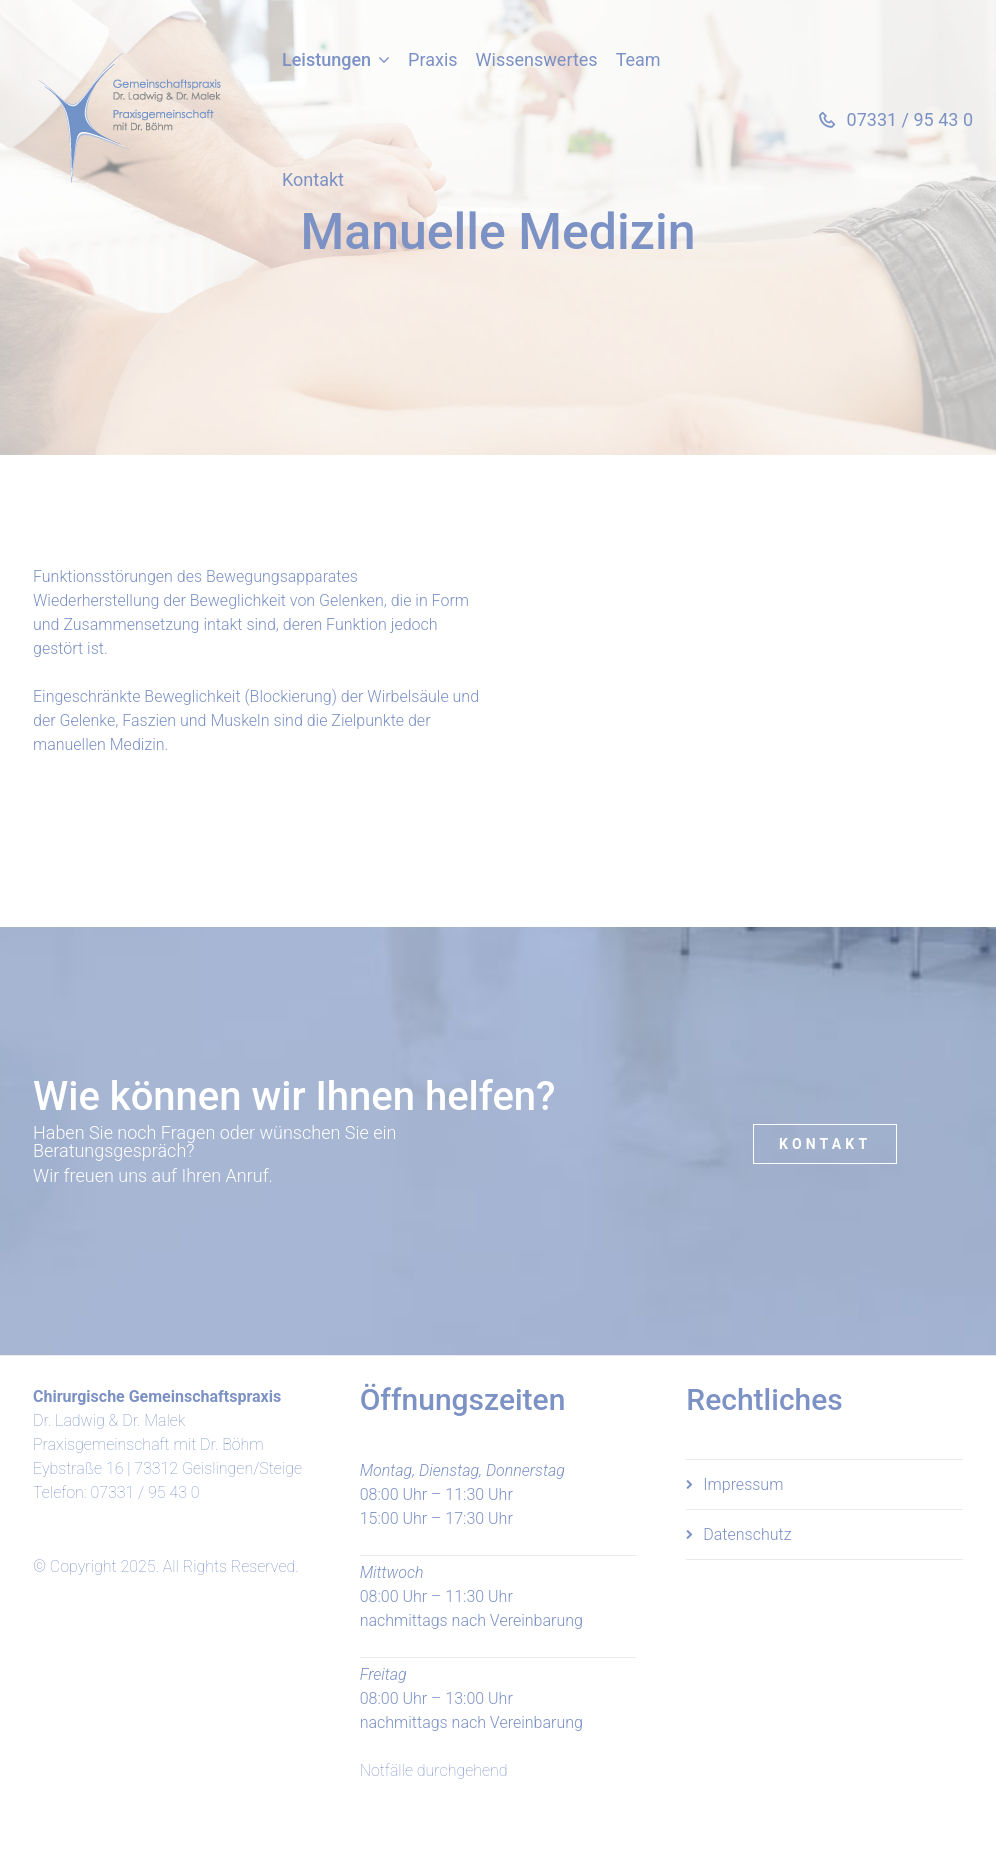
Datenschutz (747, 1534)
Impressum (743, 1484)
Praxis (433, 59)
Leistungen (326, 59)
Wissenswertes (537, 59)
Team (638, 59)
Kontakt (313, 179)
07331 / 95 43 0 (144, 1492)
